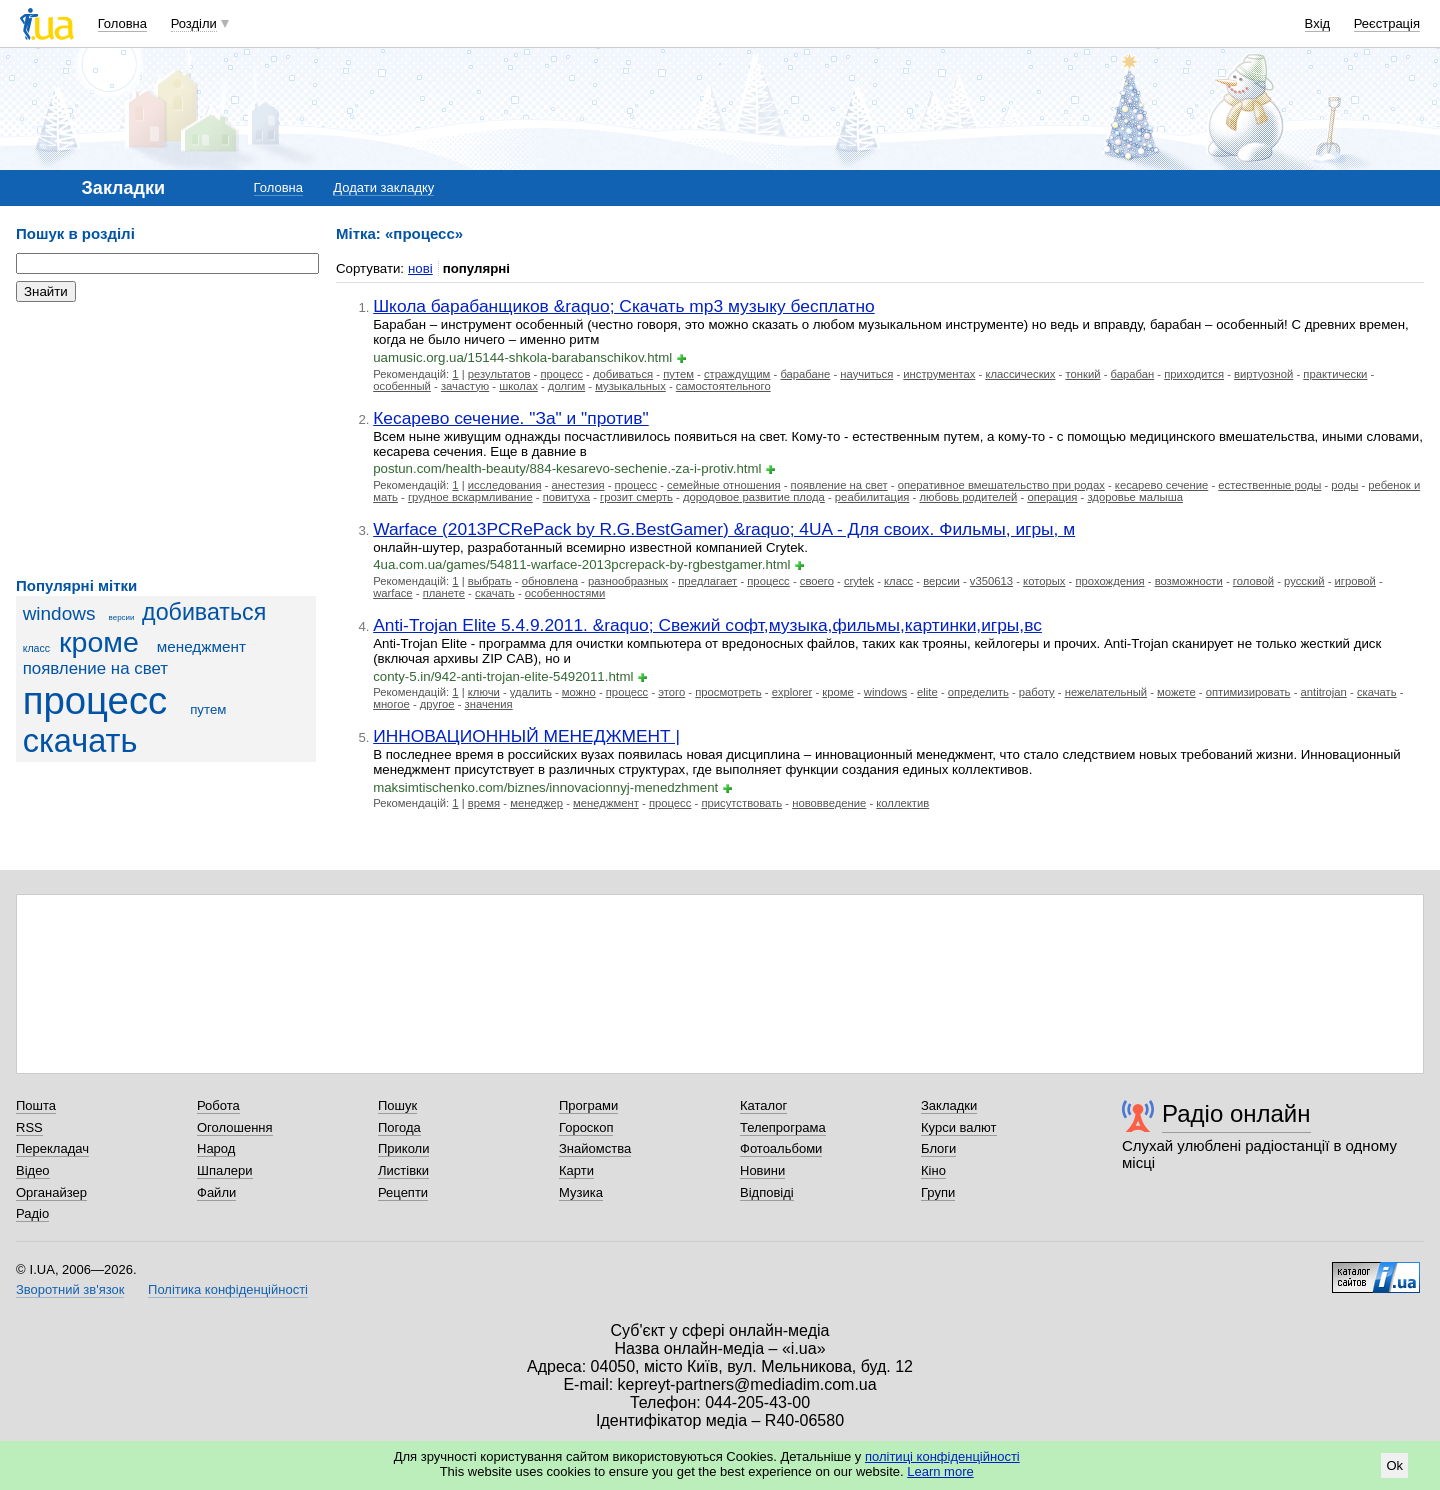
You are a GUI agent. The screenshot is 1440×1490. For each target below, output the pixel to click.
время (484, 803)
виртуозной (1263, 374)
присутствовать (741, 803)
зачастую (465, 386)
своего (817, 581)
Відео (33, 1170)
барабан (1133, 374)
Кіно (933, 1170)
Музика (581, 1192)
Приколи (403, 1148)
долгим (566, 386)
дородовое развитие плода (754, 497)
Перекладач (52, 1148)
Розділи (194, 23)
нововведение (829, 803)
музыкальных (630, 386)
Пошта (36, 1105)
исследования (505, 485)
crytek (859, 581)
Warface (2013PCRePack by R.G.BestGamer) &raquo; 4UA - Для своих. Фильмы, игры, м (724, 529)
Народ (216, 1148)
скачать (80, 741)
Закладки (949, 1105)
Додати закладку (383, 187)
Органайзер (51, 1192)
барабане (805, 374)
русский (1304, 581)
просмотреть (728, 692)
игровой (1355, 581)
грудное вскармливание (470, 497)
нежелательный (1106, 692)
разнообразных (628, 581)
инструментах (939, 374)
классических (1020, 374)
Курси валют (959, 1127)
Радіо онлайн (1236, 1113)
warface (392, 593)
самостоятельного (723, 386)
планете (444, 593)
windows (59, 613)
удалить (531, 692)
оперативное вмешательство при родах (1001, 485)
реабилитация (872, 497)
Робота (218, 1105)
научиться (866, 374)
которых (1044, 581)
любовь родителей (968, 497)
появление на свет (95, 668)
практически (1335, 374)
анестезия (578, 485)
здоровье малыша (1135, 497)
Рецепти (403, 1192)
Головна (122, 23)
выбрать (490, 581)
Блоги (938, 1148)
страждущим (737, 374)
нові (420, 268)
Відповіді (767, 1192)
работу (1037, 692)
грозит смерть (636, 497)
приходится (1194, 374)
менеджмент (201, 646)
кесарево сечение (1161, 485)
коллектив (902, 803)
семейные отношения (724, 485)
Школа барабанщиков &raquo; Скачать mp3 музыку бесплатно (624, 306)
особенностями (565, 593)
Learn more (940, 1471)
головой (1253, 581)
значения (489, 704)
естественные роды (1269, 485)
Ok (1394, 1465)
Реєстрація (1387, 23)
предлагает (707, 581)
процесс (95, 700)
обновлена (550, 581)
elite (927, 692)
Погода (399, 1127)
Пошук (397, 1105)
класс (36, 648)
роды (1344, 485)
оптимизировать (1248, 692)
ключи (484, 692)
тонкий (1083, 374)
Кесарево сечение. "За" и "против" (511, 418)
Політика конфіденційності (228, 1289)
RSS (29, 1127)
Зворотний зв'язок (70, 1289)
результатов (499, 374)
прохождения (1109, 581)
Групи (938, 1192)
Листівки (403, 1170)
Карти (576, 1170)
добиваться (204, 612)
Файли (216, 1192)
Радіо (32, 1213)
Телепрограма (783, 1127)
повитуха (566, 497)
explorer (792, 692)
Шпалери (225, 1170)
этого (671, 692)
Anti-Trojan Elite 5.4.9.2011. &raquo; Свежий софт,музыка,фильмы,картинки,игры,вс (707, 625)
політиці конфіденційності (942, 1456)
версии (122, 617)
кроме (99, 642)
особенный (402, 386)
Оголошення (235, 1127)
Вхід (1318, 23)
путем (208, 709)
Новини (762, 1170)
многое (391, 704)
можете (1176, 692)
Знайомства (595, 1148)
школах (518, 386)
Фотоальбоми (781, 1148)
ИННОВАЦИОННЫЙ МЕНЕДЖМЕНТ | (526, 736)
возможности (1189, 581)
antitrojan (1324, 692)
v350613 (991, 581)
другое (437, 704)
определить (978, 692)
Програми (588, 1105)
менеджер (536, 803)
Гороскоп (586, 1127)
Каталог (763, 1105)
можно (579, 692)
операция (1052, 497)
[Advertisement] (166, 440)
